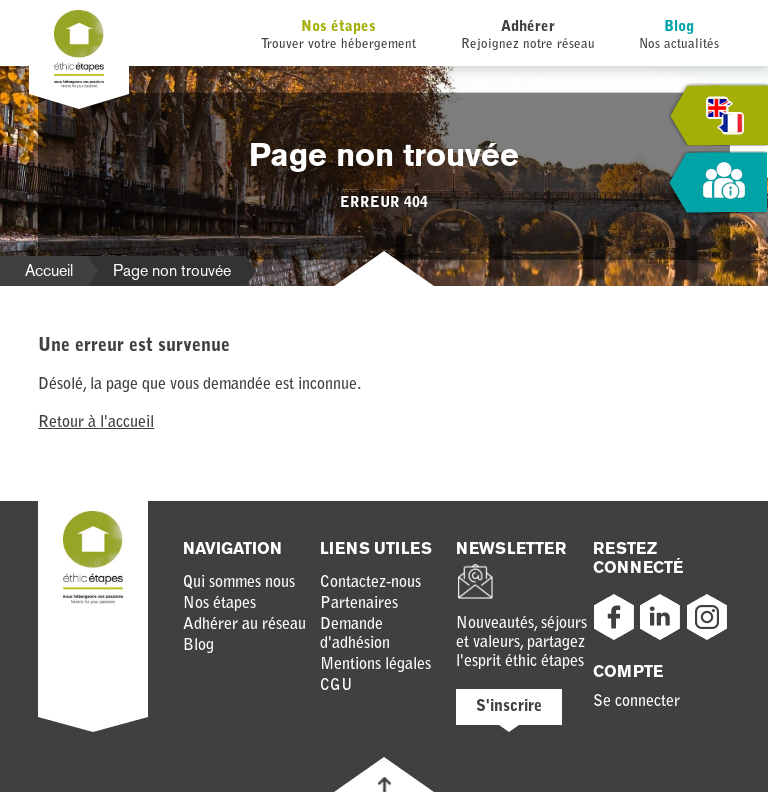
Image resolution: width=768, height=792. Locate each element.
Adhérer (528, 27)
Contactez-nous (370, 583)
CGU (336, 686)
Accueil (49, 270)
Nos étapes (338, 27)
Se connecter (636, 702)
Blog (679, 27)
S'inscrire (509, 707)
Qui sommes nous (239, 583)
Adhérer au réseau (244, 625)
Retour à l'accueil (96, 423)
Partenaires (359, 604)
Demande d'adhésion (355, 634)
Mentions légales (375, 665)
